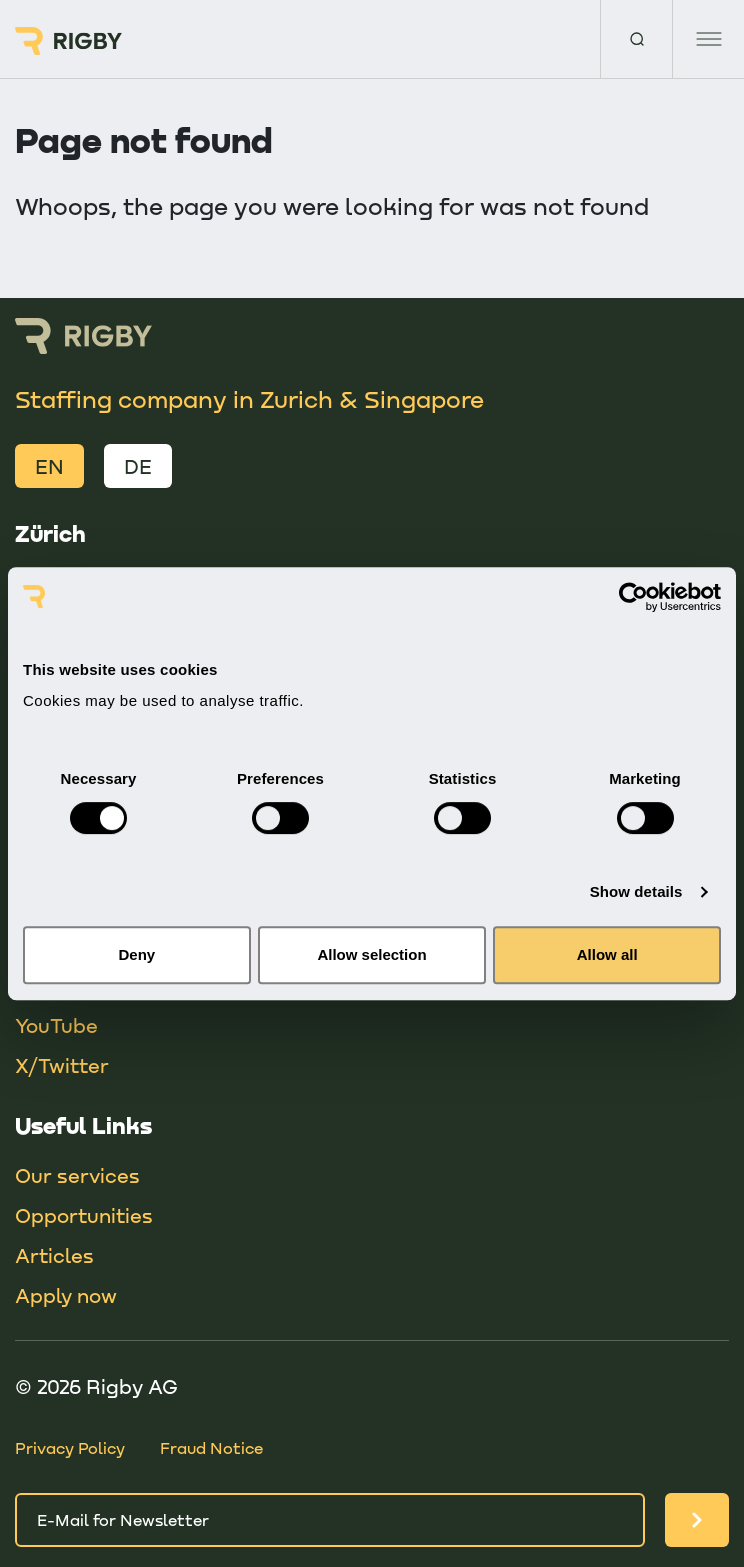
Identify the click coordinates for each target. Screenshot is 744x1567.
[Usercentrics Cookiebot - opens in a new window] (633, 597)
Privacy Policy (70, 1447)
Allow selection (371, 954)
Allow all (607, 954)
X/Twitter (62, 1065)
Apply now (66, 1295)
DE (138, 466)
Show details (636, 891)
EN (49, 466)
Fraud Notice (211, 1447)
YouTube (56, 1025)
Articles (54, 1255)
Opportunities (84, 1215)
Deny (136, 954)
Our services (77, 1175)
